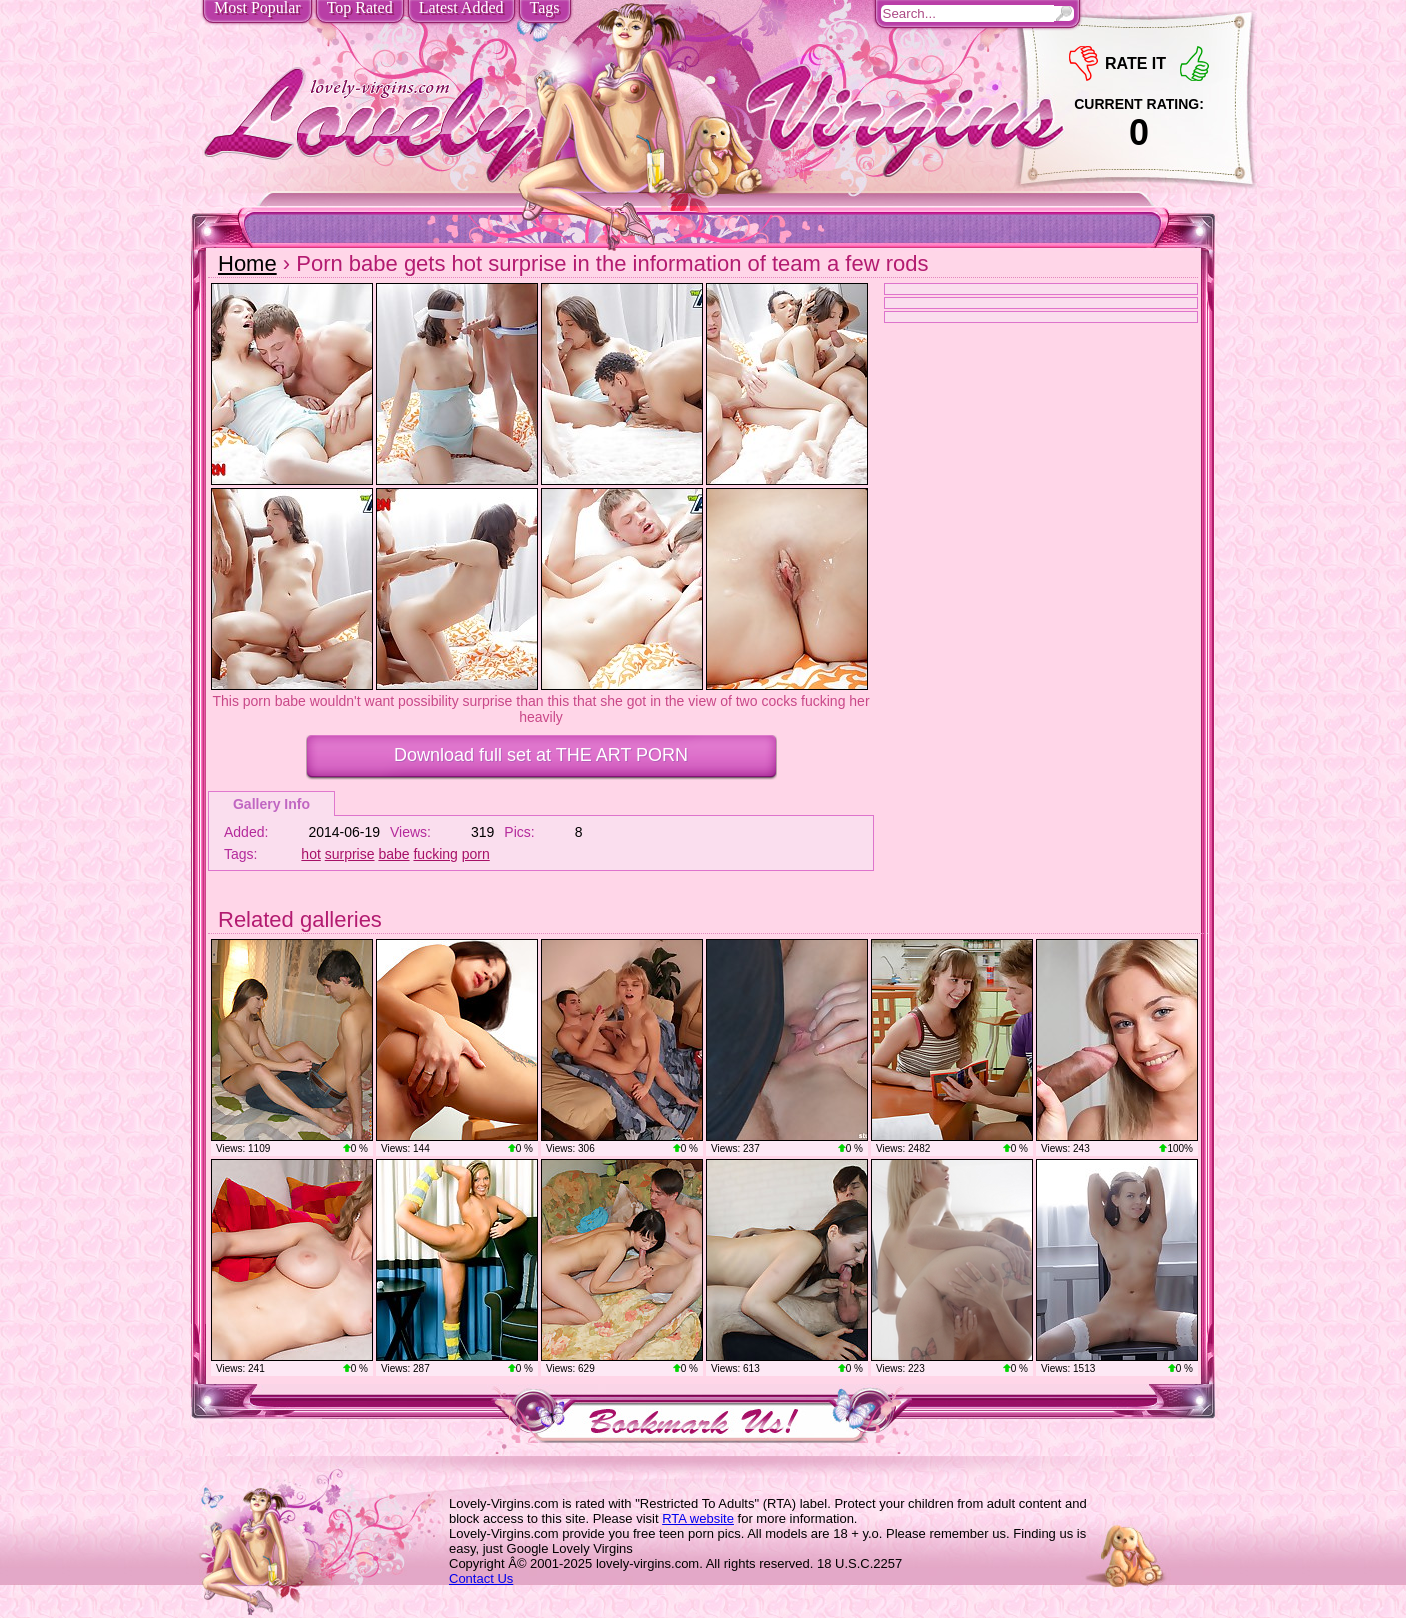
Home (247, 263)
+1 (1194, 63)
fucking (435, 854)
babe (393, 854)
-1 (1083, 63)
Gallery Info (271, 804)
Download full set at (541, 755)
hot (310, 854)
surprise (350, 854)
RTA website (698, 1518)
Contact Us (481, 1578)
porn (476, 854)
